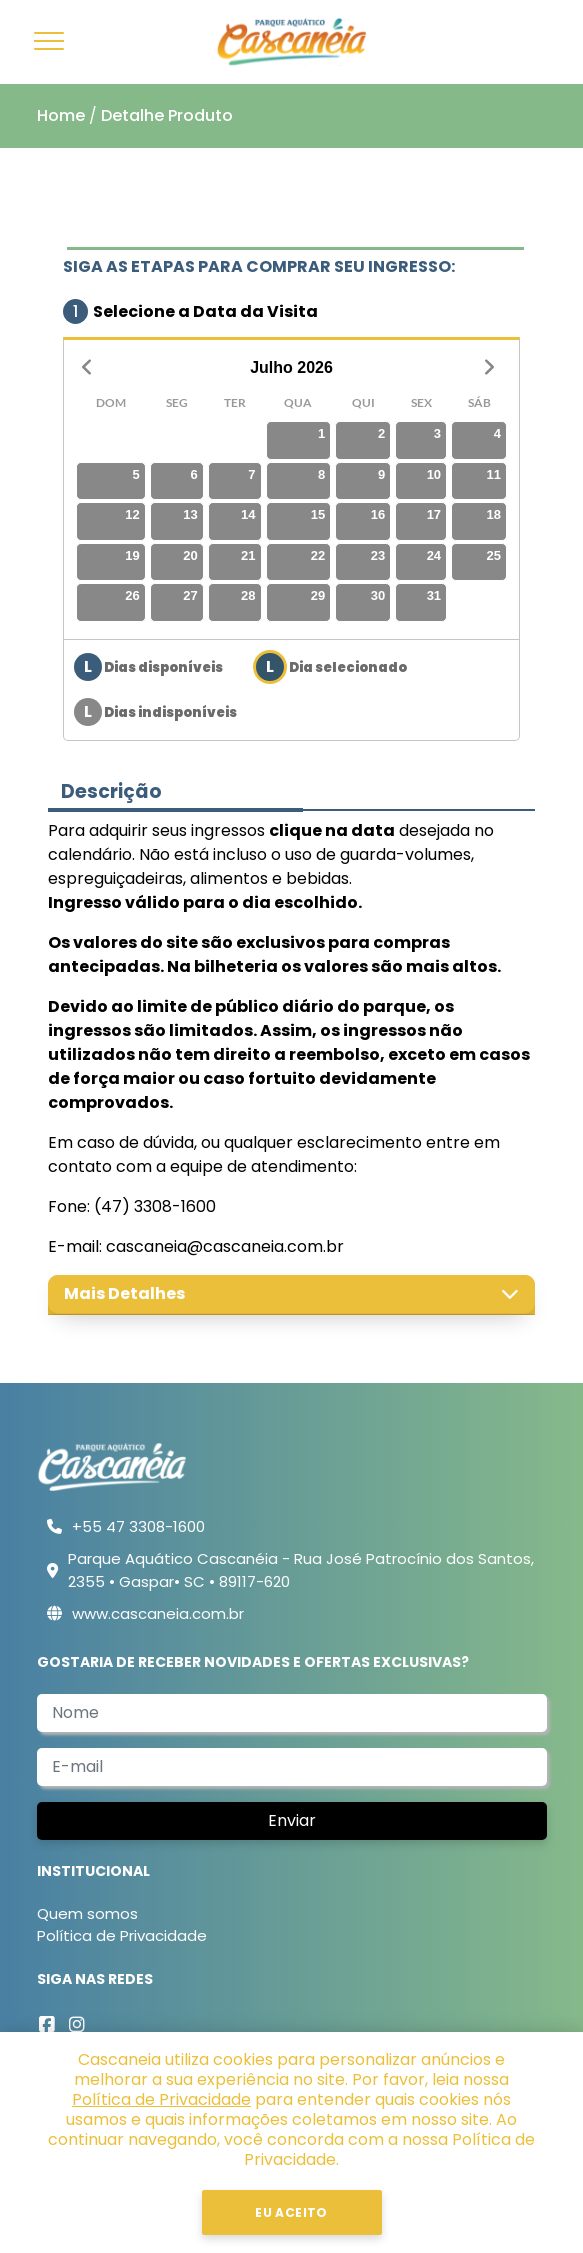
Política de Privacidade (122, 1935)
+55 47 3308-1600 (138, 1526)
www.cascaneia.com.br (158, 1613)
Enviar (292, 1820)
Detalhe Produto (167, 115)
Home (61, 115)
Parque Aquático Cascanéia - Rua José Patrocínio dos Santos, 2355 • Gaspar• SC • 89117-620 (301, 1570)
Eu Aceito (291, 2212)
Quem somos (87, 1913)
